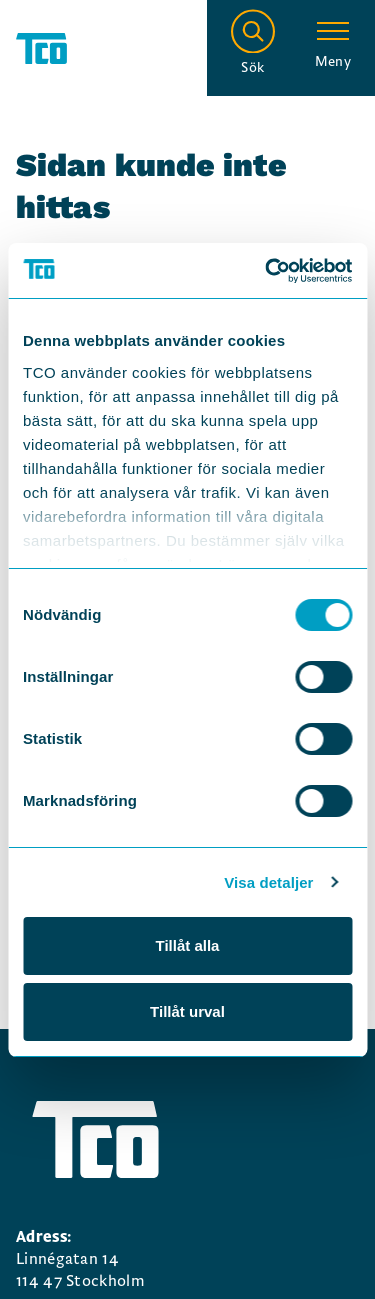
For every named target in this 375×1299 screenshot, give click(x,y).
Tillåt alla (188, 945)
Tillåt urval (187, 1011)
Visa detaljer (268, 882)
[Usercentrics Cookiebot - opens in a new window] (267, 271)
